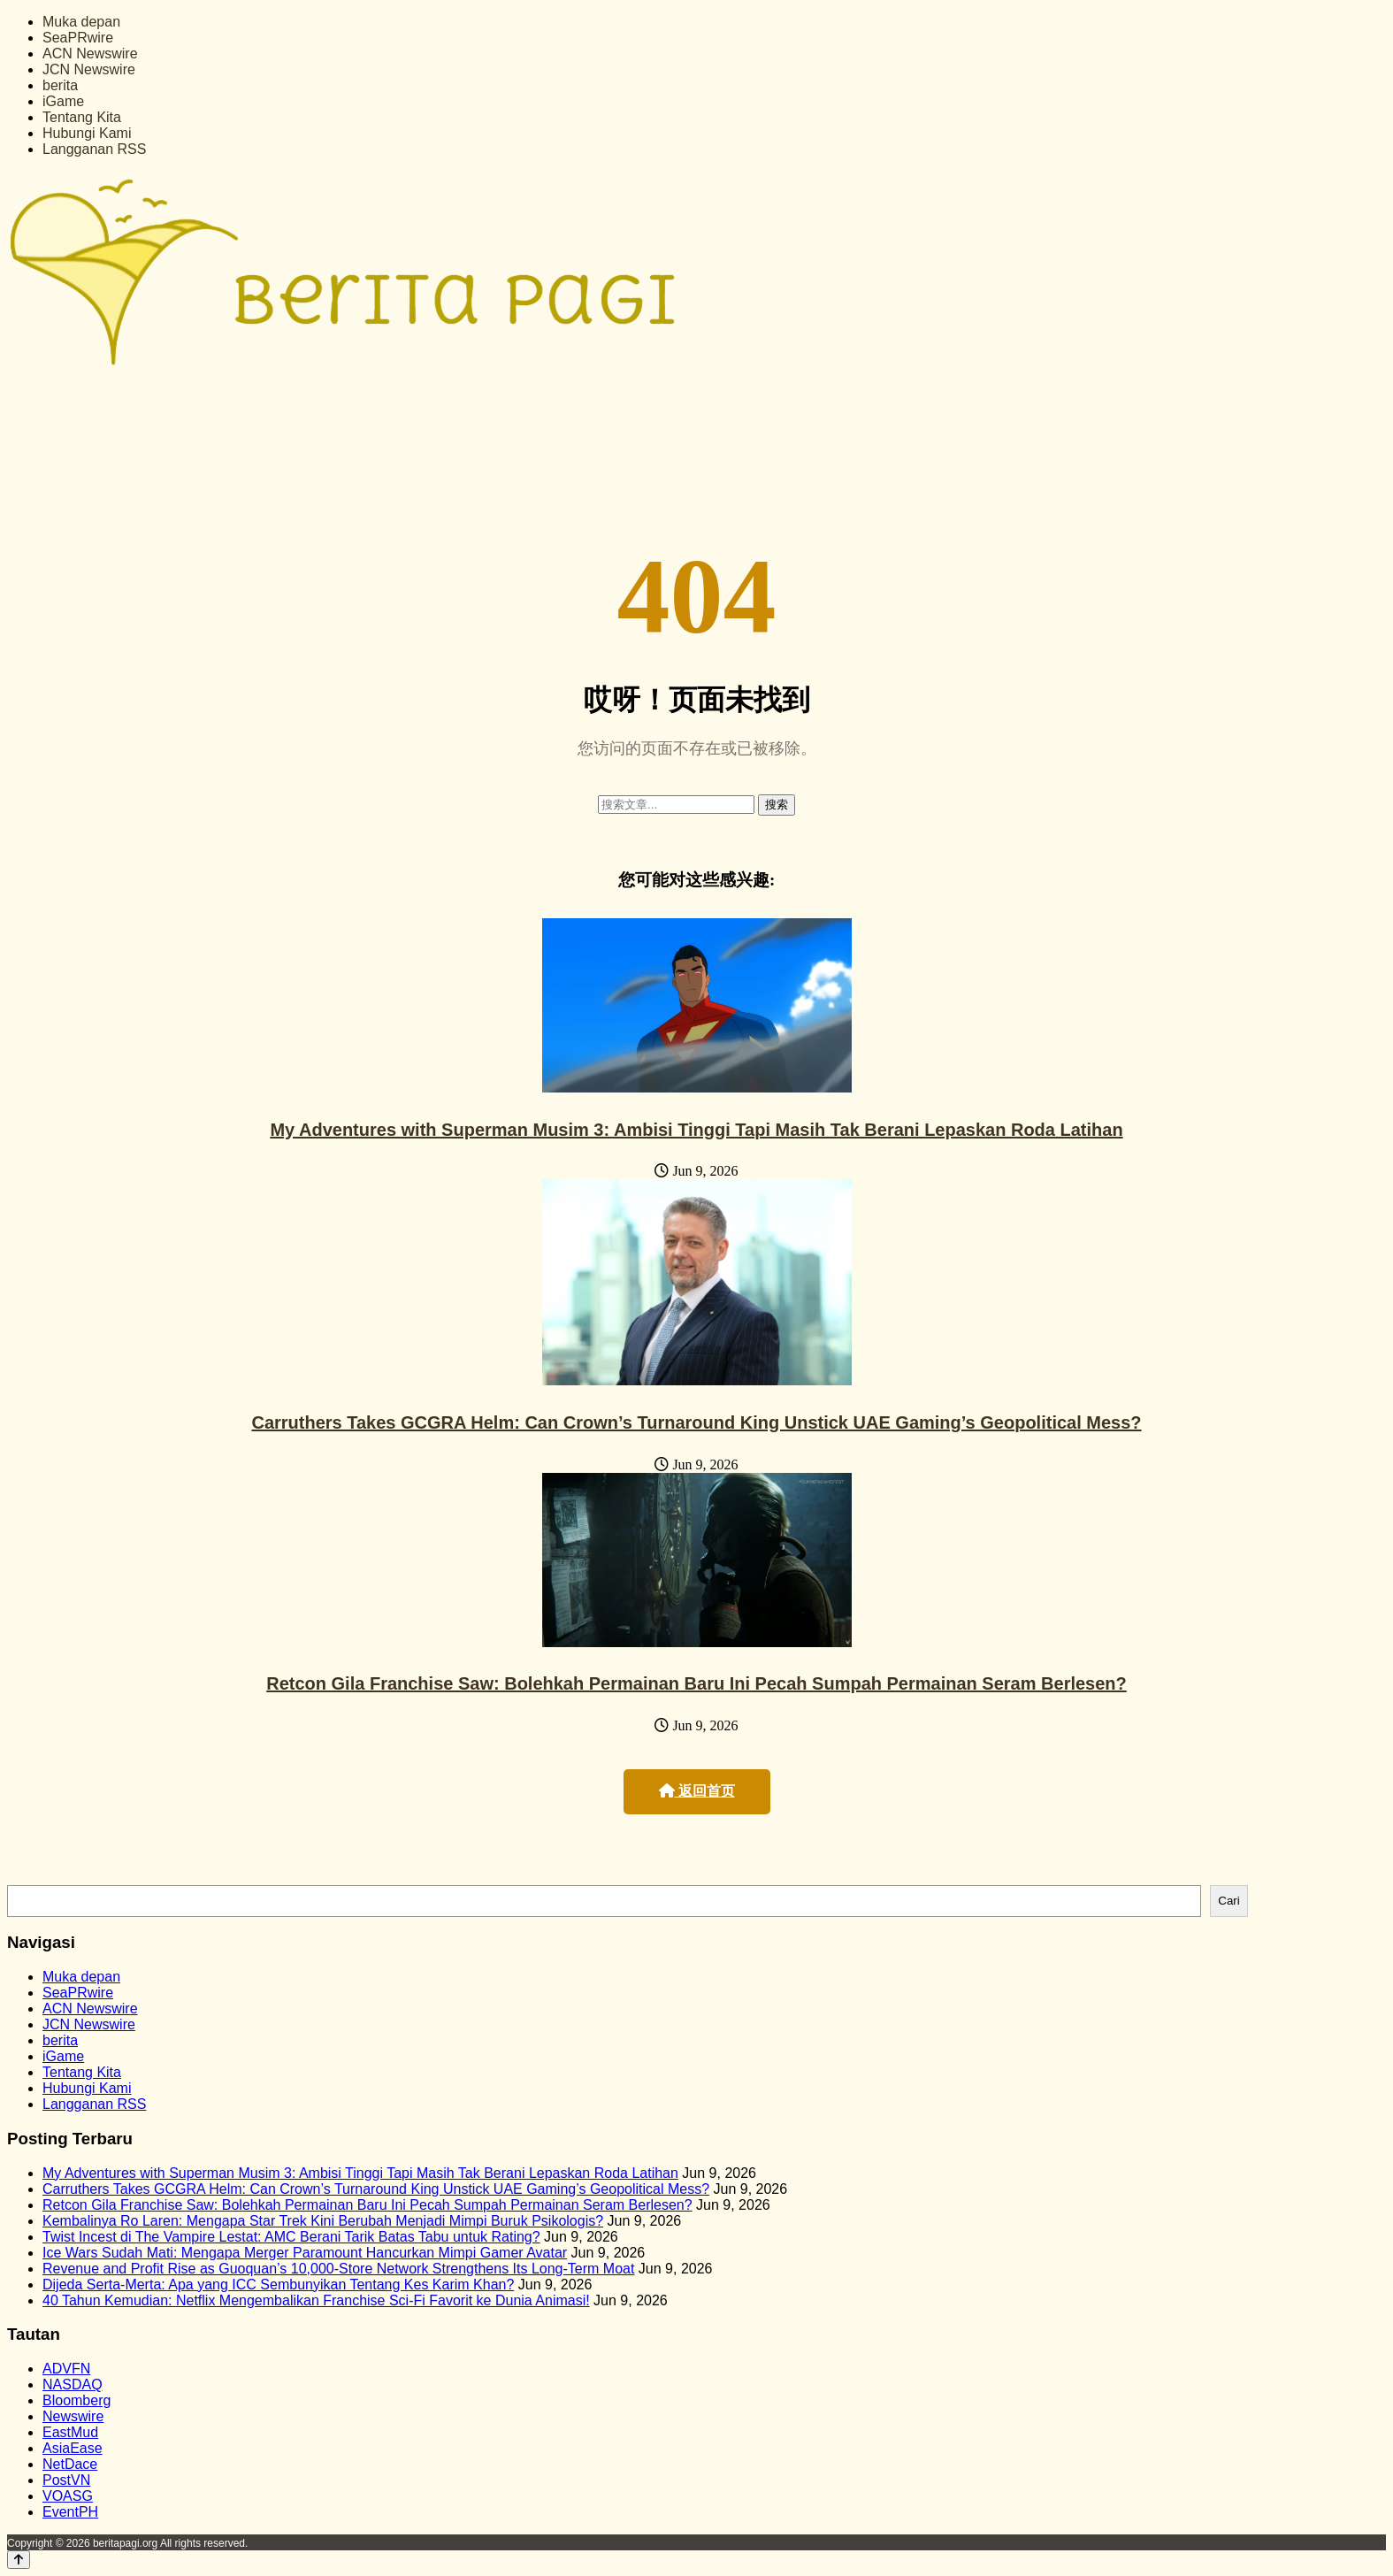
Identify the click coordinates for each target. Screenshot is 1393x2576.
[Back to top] (18, 2559)
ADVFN (66, 2368)
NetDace (69, 2464)
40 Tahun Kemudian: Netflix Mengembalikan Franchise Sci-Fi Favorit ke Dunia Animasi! (316, 2300)
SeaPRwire (77, 37)
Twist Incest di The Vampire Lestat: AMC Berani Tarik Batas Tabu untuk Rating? (291, 2236)
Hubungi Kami (87, 133)
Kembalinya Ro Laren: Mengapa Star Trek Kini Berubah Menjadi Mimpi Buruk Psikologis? (322, 2220)
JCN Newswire (88, 69)
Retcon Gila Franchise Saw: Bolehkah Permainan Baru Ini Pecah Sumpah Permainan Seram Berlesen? (696, 1683)
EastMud (70, 2432)
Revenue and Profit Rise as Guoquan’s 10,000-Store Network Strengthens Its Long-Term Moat (338, 2268)
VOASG (67, 2495)
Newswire (72, 2416)
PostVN (66, 2480)
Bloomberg (76, 2400)
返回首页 (697, 1790)
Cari (1228, 1900)
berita (60, 85)
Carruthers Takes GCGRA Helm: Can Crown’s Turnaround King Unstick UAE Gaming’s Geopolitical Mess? (696, 1422)
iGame (63, 101)
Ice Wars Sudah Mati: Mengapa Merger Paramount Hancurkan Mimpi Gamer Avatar (304, 2252)
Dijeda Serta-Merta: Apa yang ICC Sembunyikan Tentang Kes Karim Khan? (278, 2284)
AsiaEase (72, 2448)
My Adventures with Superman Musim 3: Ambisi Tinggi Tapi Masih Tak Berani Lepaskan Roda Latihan (696, 1129)
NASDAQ (72, 2384)
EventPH (70, 2511)
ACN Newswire (90, 53)
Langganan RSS (94, 149)
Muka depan (81, 21)
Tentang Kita (81, 117)
